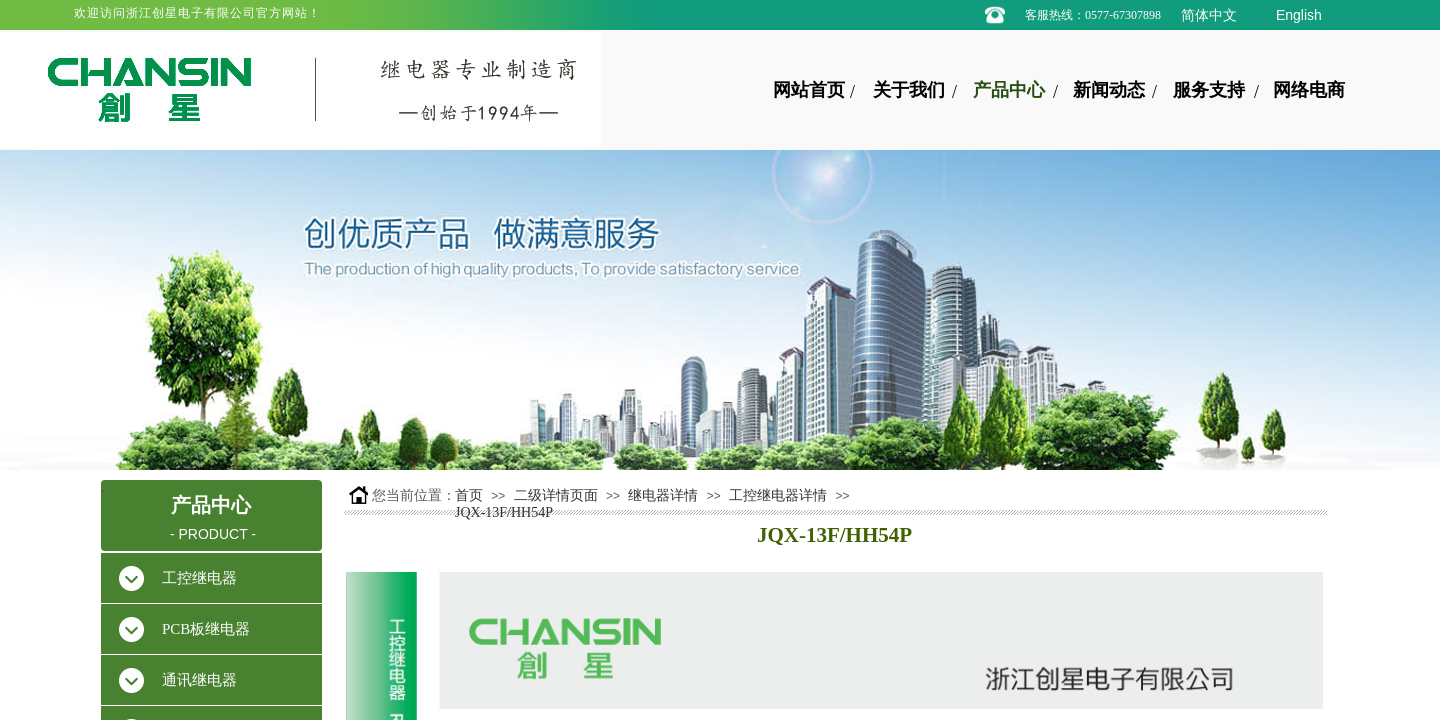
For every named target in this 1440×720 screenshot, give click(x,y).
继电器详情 (663, 495)
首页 (469, 495)
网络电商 (1309, 90)
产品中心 (1009, 90)
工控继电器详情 (778, 495)
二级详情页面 (556, 495)
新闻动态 (1109, 90)
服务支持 (1209, 90)
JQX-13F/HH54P (504, 512)
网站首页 (809, 90)
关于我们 (909, 90)
